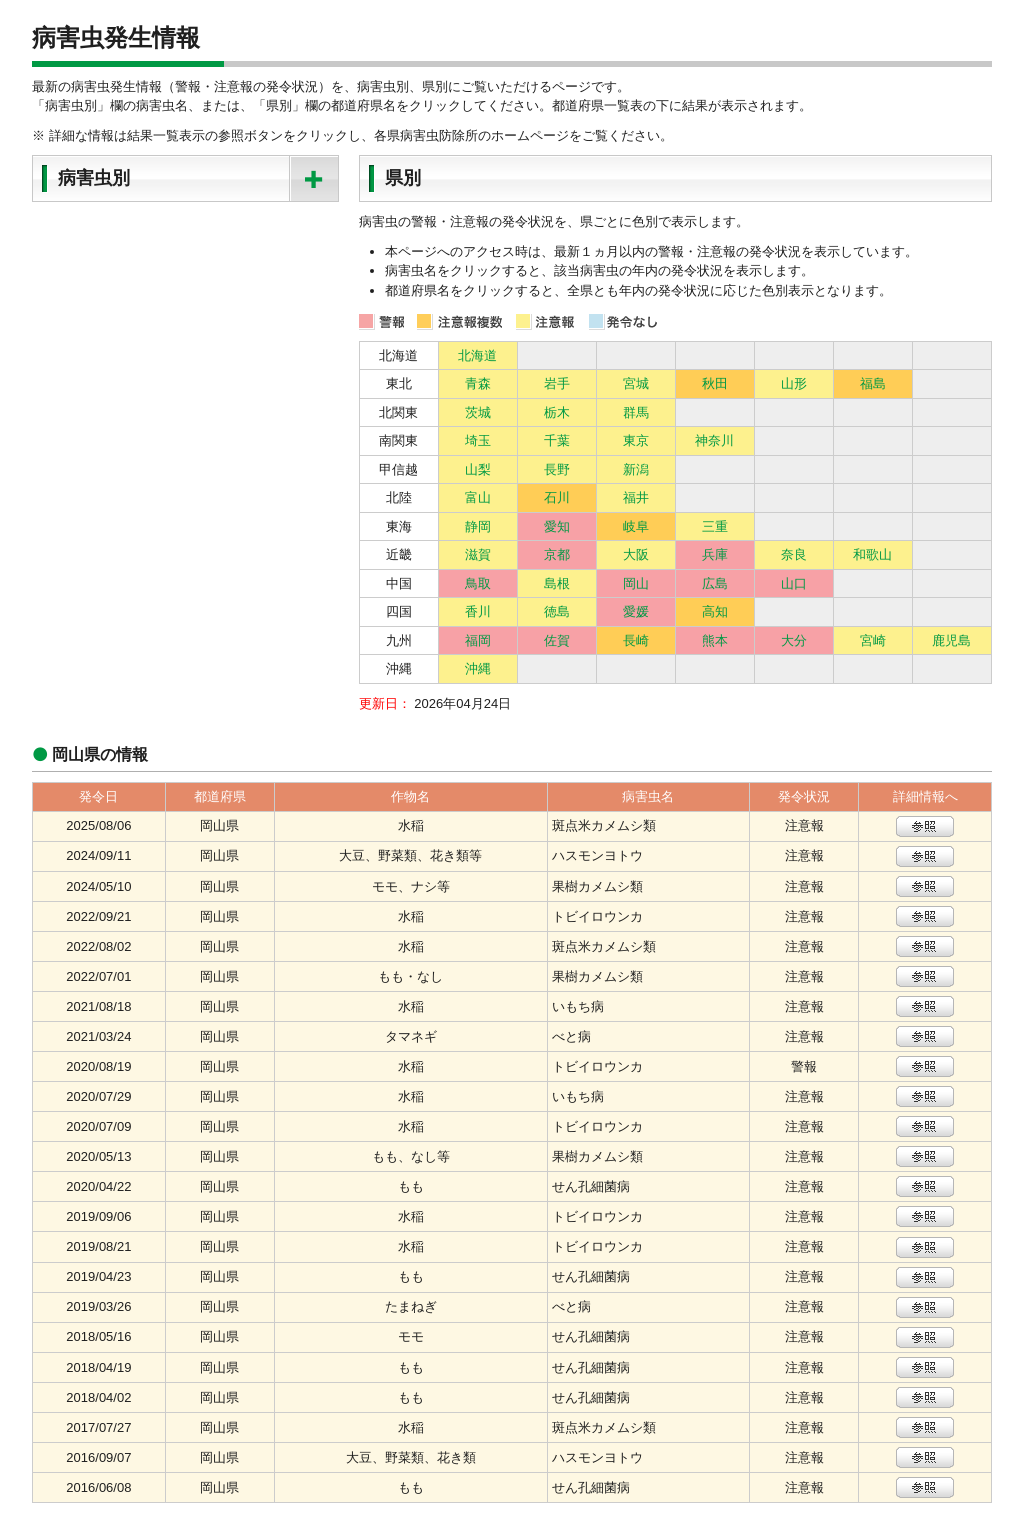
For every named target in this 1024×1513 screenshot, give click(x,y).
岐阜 (636, 526)
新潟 (636, 469)
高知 (715, 611)
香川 (478, 611)
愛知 (557, 526)
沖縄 (478, 668)
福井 (636, 497)
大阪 (636, 554)
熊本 (715, 640)
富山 (478, 497)
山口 (794, 583)
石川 (557, 497)
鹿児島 (951, 640)
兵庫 (715, 554)
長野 (557, 469)
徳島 (557, 611)
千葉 (557, 440)
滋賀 (478, 554)
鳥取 (478, 583)
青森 (478, 383)
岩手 (557, 383)
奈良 (794, 554)
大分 (794, 640)
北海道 (477, 355)
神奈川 (714, 440)
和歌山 (872, 554)
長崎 (636, 640)
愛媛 (636, 611)
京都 (557, 554)
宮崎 (873, 640)
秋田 (715, 383)
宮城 (636, 383)
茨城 (478, 412)
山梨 (478, 469)
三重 (715, 526)
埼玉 (478, 440)
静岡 (478, 526)
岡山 (636, 583)
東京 (636, 440)
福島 (873, 383)
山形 (794, 383)
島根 (557, 583)
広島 (715, 583)
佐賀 (557, 640)
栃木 (557, 412)
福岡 (478, 640)
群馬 (636, 412)
